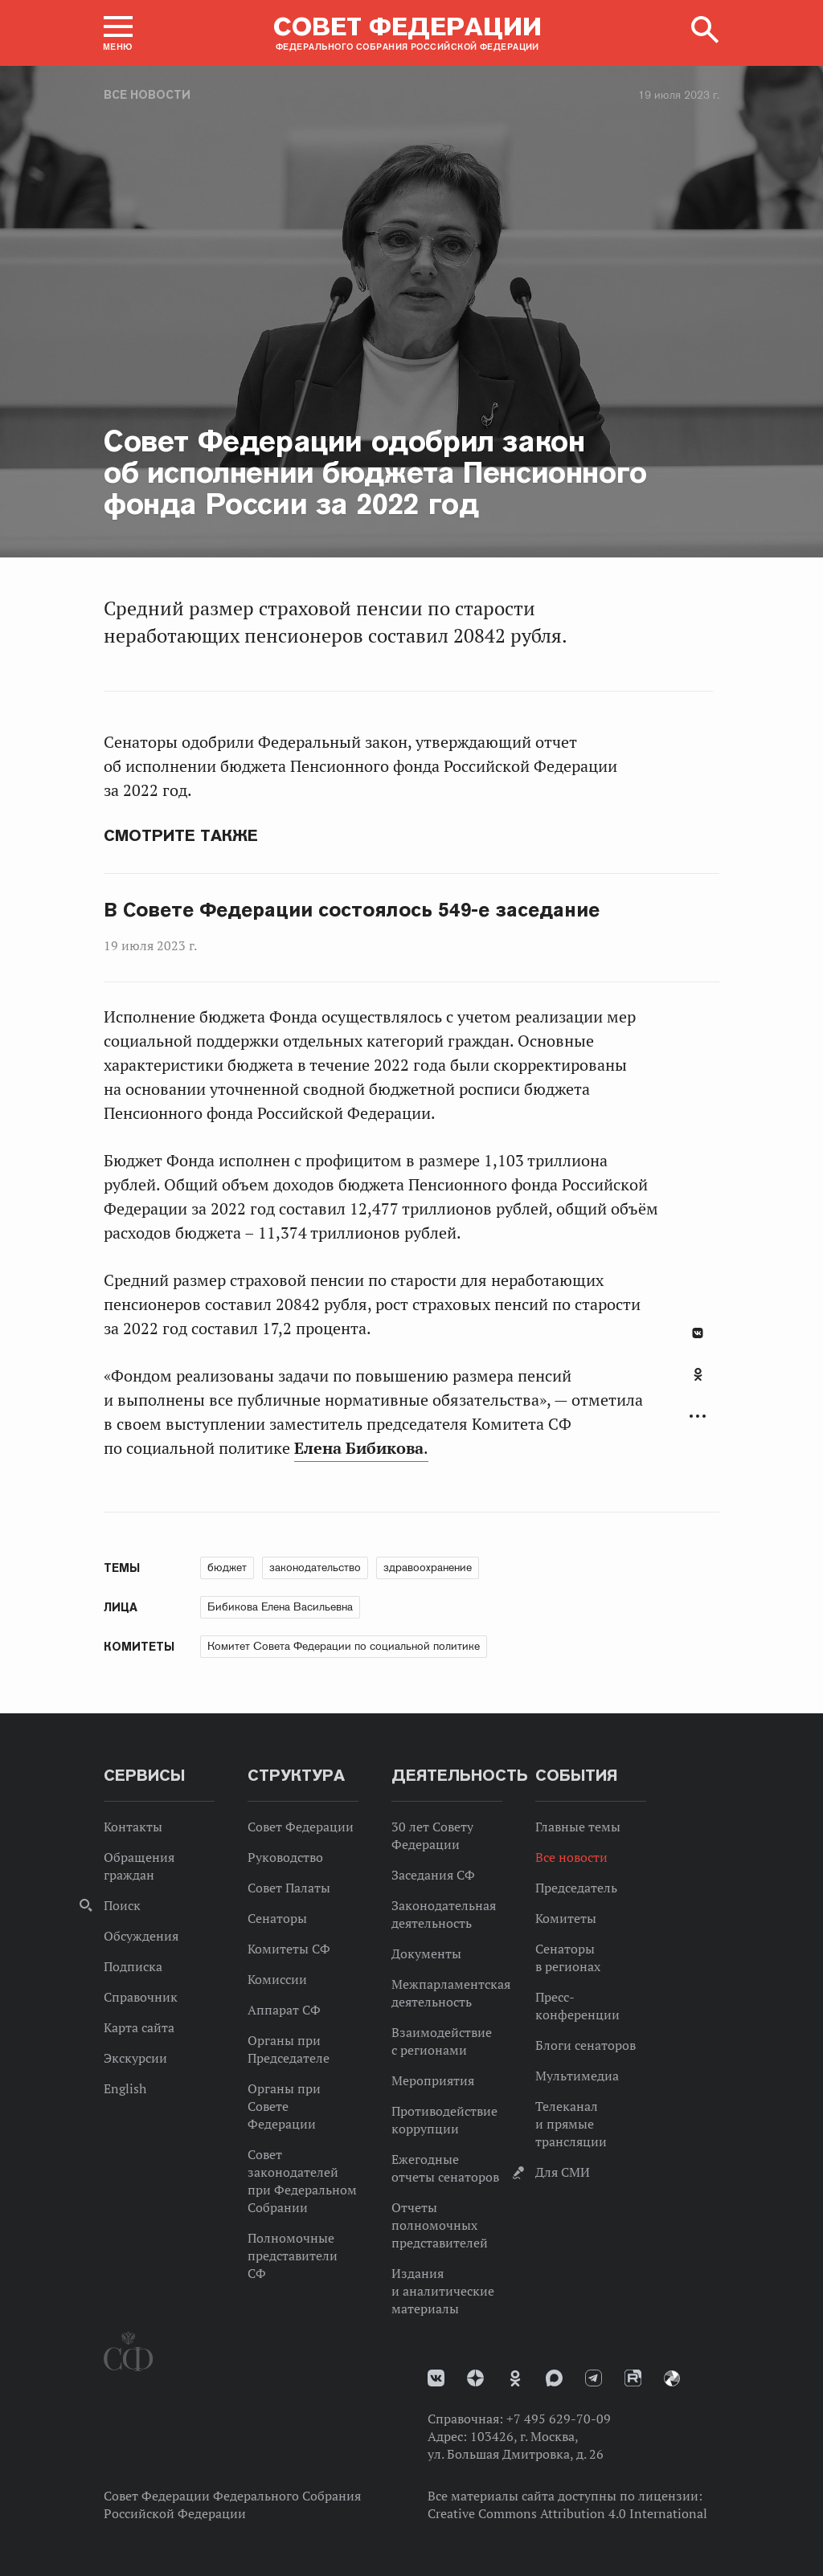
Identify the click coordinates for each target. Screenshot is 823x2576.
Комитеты (565, 1918)
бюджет (227, 1567)
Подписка (133, 1966)
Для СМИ (562, 2172)
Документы (426, 1953)
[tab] (698, 1383)
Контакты (133, 1827)
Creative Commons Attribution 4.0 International (567, 2513)
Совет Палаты (289, 1888)
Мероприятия (432, 2080)
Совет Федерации (301, 1827)
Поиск (122, 1905)
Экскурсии (135, 2058)
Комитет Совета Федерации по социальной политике (343, 1646)
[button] (118, 33)
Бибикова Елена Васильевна (280, 1606)
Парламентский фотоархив (672, 2378)
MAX (554, 2378)
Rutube (632, 2378)
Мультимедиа (577, 2076)
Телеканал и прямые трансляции (571, 2123)
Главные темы (577, 1827)
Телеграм (593, 2378)
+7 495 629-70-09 (558, 2419)
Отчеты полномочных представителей (439, 2225)
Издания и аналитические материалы (442, 2291)
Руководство (285, 1857)
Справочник (141, 1997)
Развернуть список (698, 1416)
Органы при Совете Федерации (284, 2106)
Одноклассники (698, 1374)
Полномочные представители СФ (293, 2255)
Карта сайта (139, 2027)
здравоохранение (427, 1567)
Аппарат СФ (284, 2010)
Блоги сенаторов (585, 2045)
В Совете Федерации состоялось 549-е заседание (352, 910)
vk (436, 2378)
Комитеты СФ (289, 1949)
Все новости (147, 95)
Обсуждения (141, 1936)
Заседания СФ (433, 1875)
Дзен (475, 2378)
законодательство (315, 1567)
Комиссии (277, 1979)
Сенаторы (277, 1918)
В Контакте (697, 1333)
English (125, 2088)
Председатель (576, 1888)
